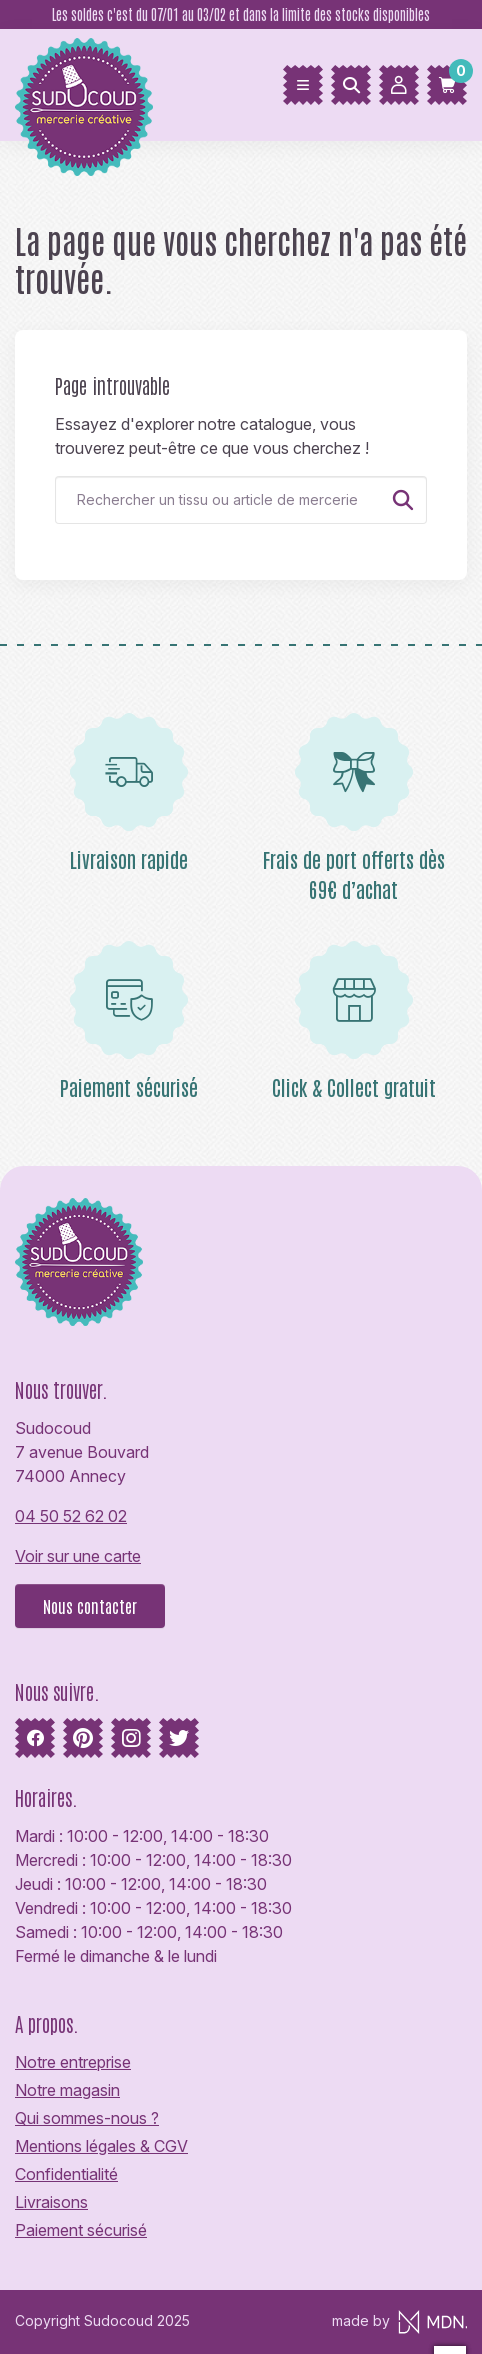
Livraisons (51, 2202)
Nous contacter (90, 1606)
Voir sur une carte (78, 1556)
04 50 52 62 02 (71, 1516)
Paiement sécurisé (81, 2230)
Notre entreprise (73, 2062)
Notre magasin (67, 2090)
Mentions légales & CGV (101, 2146)
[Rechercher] (351, 85)
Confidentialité (66, 2174)
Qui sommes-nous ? (87, 2118)
